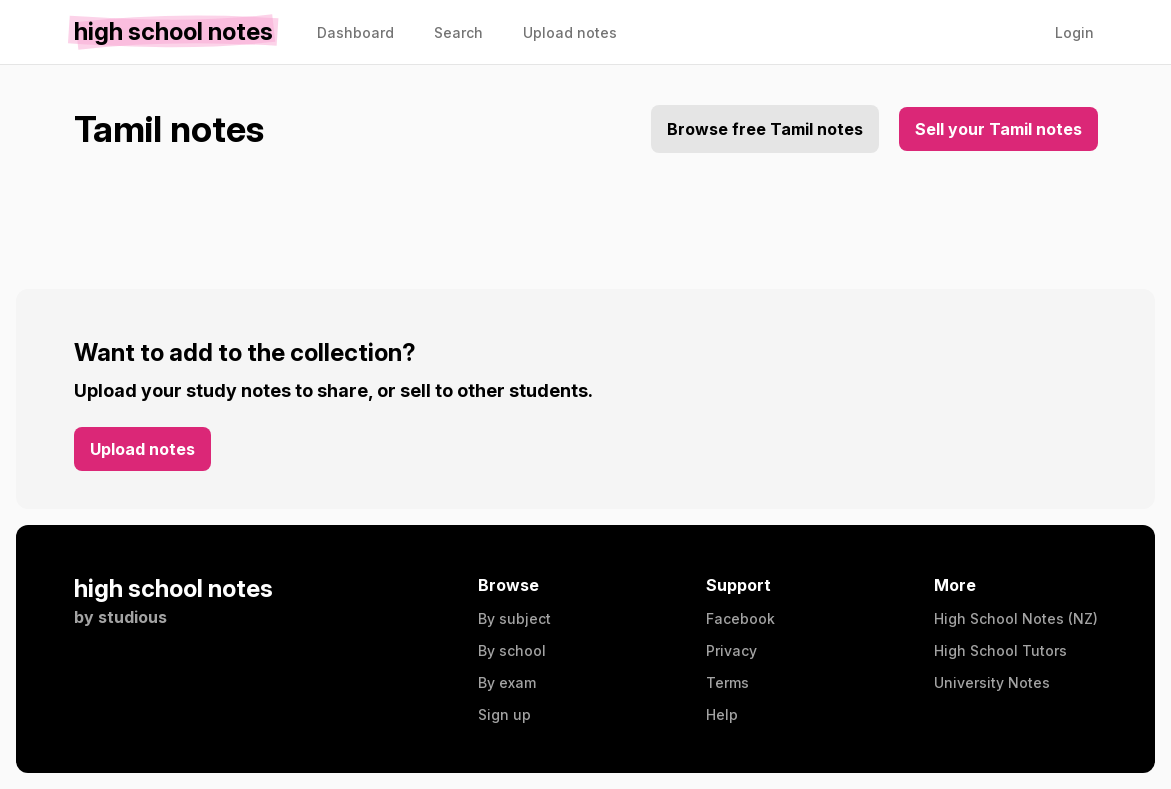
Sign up (504, 714)
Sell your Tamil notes (998, 129)
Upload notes (142, 449)
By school (512, 650)
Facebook (740, 618)
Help (722, 714)
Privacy (731, 650)
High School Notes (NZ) (1016, 618)
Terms (727, 682)
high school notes (173, 588)
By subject (514, 618)
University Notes (992, 682)
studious (132, 617)
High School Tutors (1000, 650)
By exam (507, 682)
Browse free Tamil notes (765, 129)
